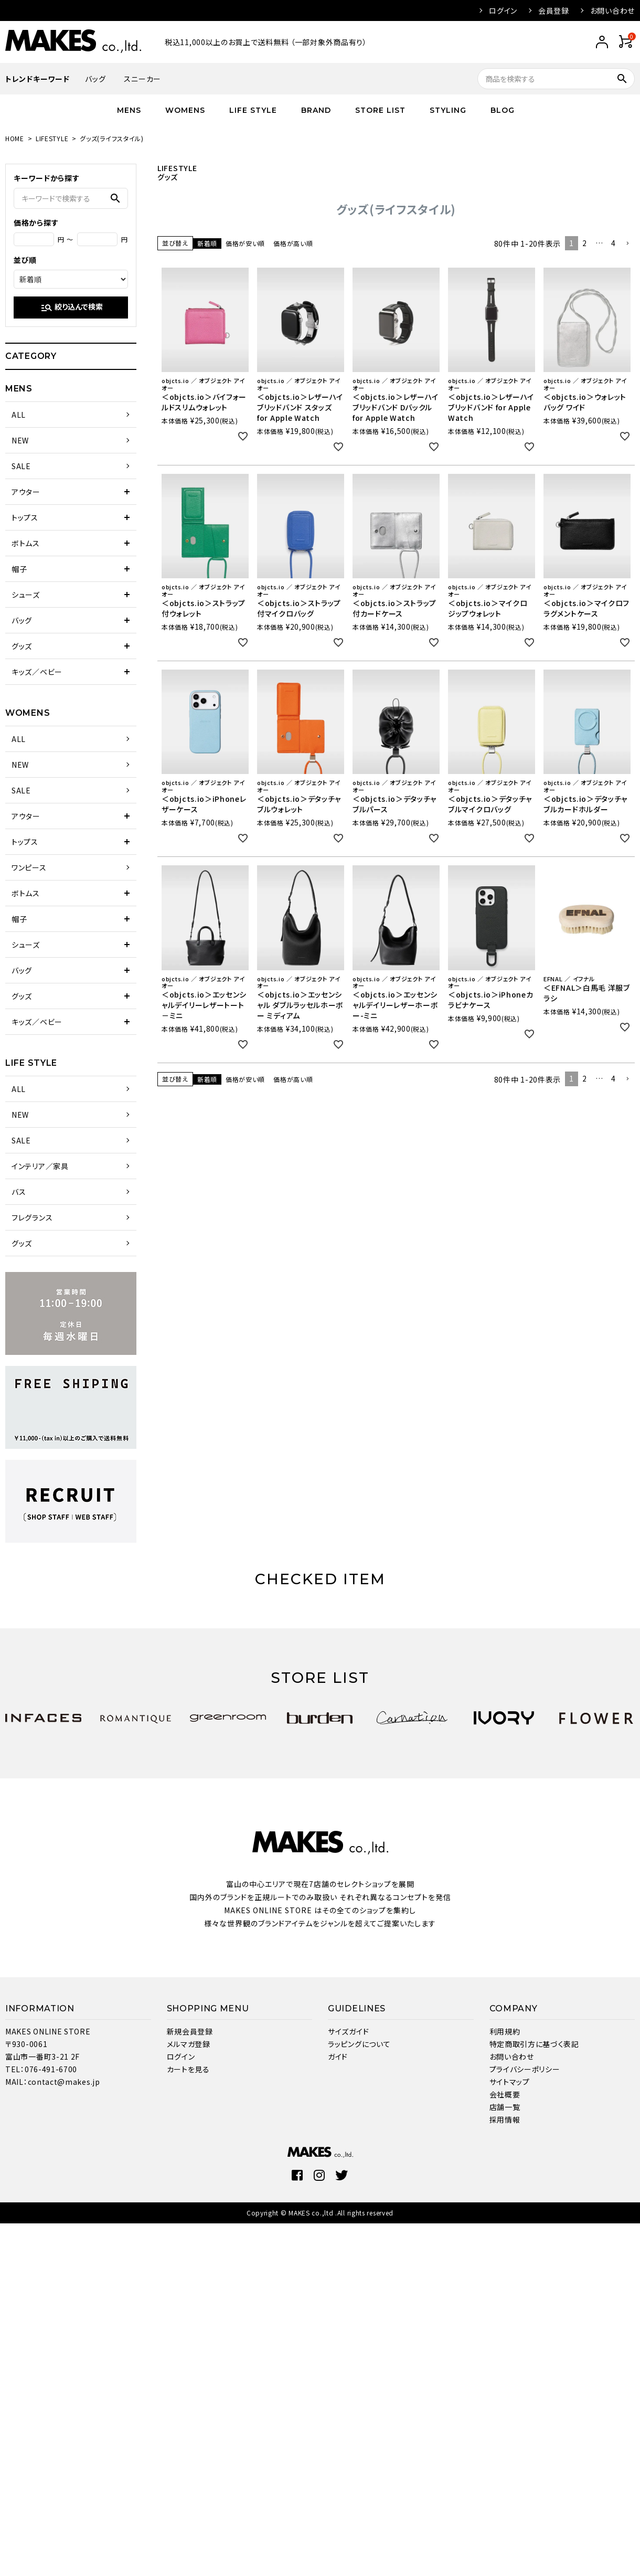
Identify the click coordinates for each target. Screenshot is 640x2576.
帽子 (19, 569)
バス (19, 1191)
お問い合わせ (612, 10)
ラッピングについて (359, 2044)
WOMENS (185, 110)
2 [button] (584, 243)
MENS (129, 110)
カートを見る (188, 2069)
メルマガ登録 (188, 2044)
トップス (25, 517)
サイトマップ (509, 2081)
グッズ (22, 646)
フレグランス (32, 1217)
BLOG (502, 110)
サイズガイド (348, 2031)
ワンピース (29, 867)
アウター (26, 491)
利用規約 (504, 2031)
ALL (19, 414)
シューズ (26, 594)
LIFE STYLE (253, 110)
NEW (20, 440)
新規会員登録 (190, 2031)
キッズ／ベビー (37, 671)
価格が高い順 (293, 243)
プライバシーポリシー (524, 2069)
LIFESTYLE (52, 138)
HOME (14, 138)
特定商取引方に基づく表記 (534, 2044)
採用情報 (504, 2119)
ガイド (338, 2056)
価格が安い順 (245, 243)
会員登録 (553, 10)
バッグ (95, 78)
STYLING (448, 110)
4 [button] (613, 243)
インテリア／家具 (40, 1166)
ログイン (503, 10)
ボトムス (26, 543)
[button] (627, 243)
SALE (21, 466)
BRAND (316, 110)
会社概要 (504, 2094)
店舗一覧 (504, 2107)
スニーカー (142, 78)
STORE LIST (380, 110)
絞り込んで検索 (71, 307)
